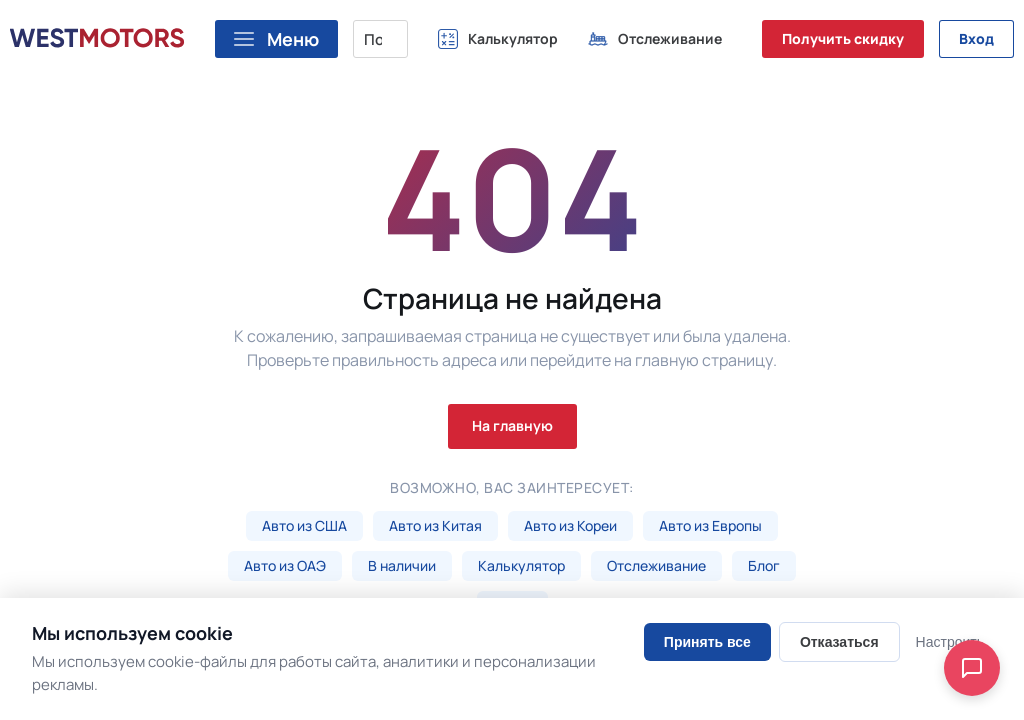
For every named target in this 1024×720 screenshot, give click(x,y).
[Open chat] (972, 668)
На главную (512, 425)
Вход (976, 38)
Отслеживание (656, 565)
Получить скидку (843, 38)
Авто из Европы (710, 525)
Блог (764, 565)
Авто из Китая (435, 525)
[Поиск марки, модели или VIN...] (380, 39)
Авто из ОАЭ (285, 565)
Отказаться (839, 642)
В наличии (402, 565)
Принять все (707, 642)
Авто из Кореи (570, 525)
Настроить (950, 642)
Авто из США (304, 525)
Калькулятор (521, 565)
